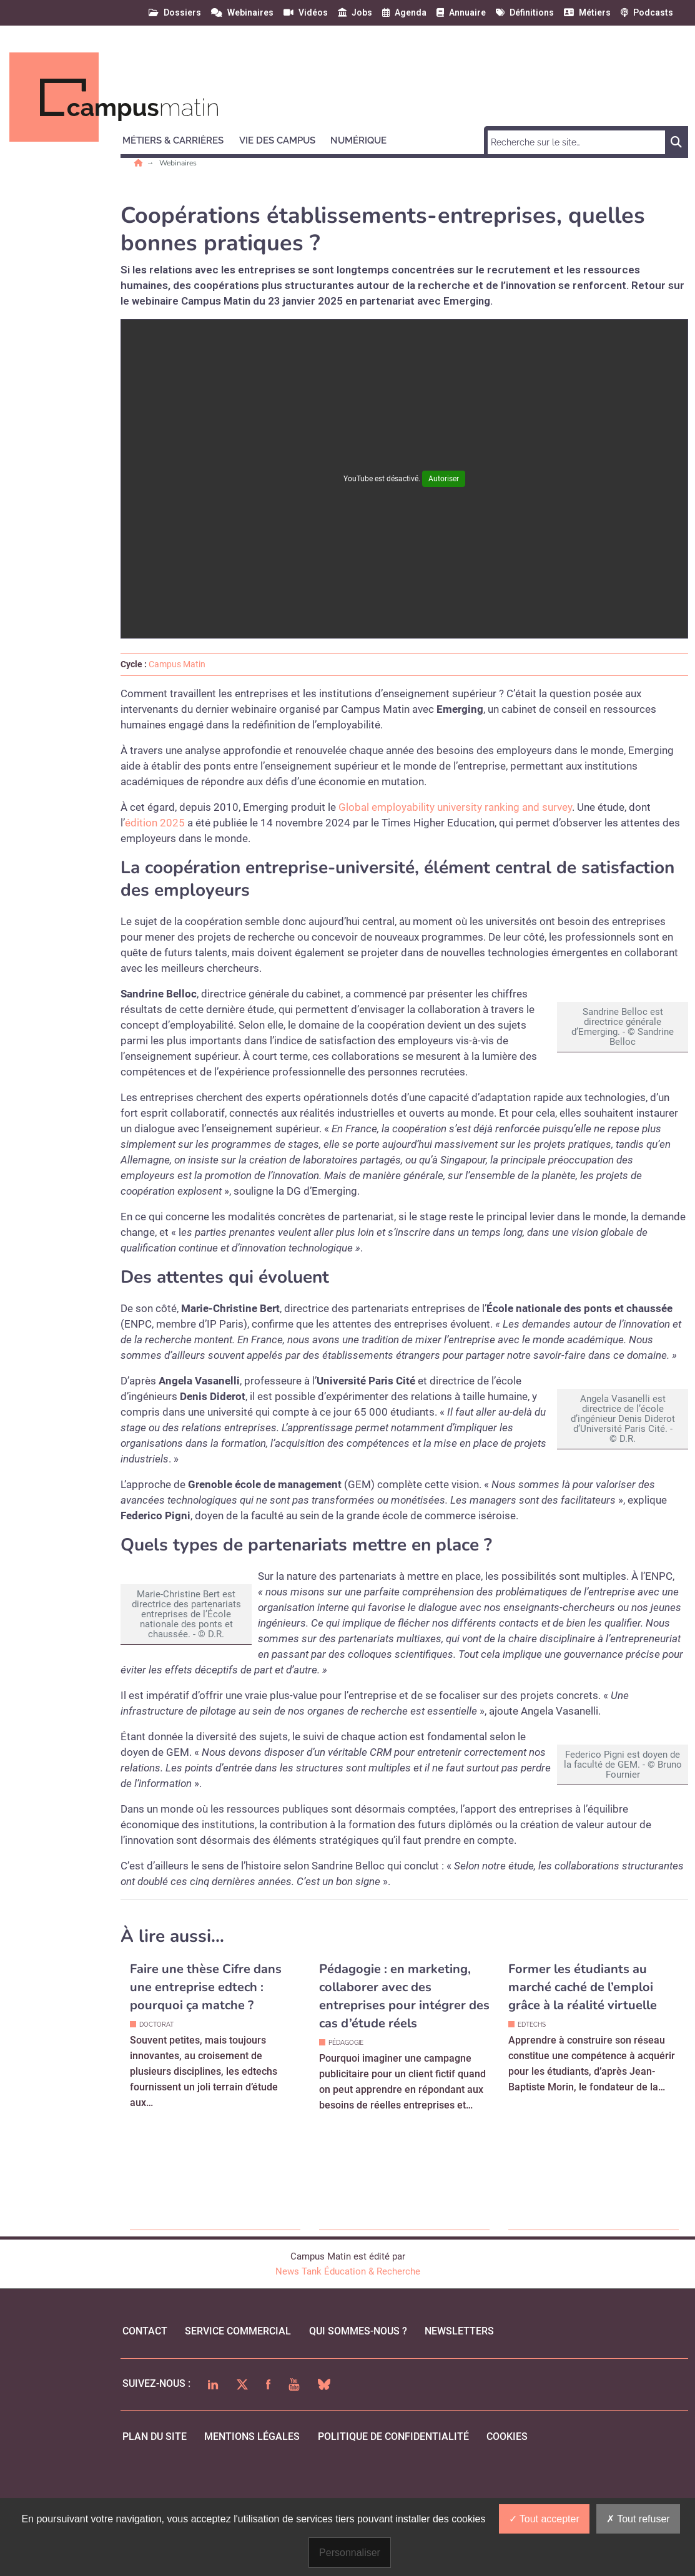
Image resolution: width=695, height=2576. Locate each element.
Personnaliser (349, 2552)
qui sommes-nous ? (358, 2403)
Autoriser (443, 478)
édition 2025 (155, 822)
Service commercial (238, 2403)
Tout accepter (544, 2519)
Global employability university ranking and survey (455, 807)
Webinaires (178, 163)
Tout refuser (638, 2519)
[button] (178, 138)
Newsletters (459, 2403)
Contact (144, 2403)
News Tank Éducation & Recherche (347, 2343)
